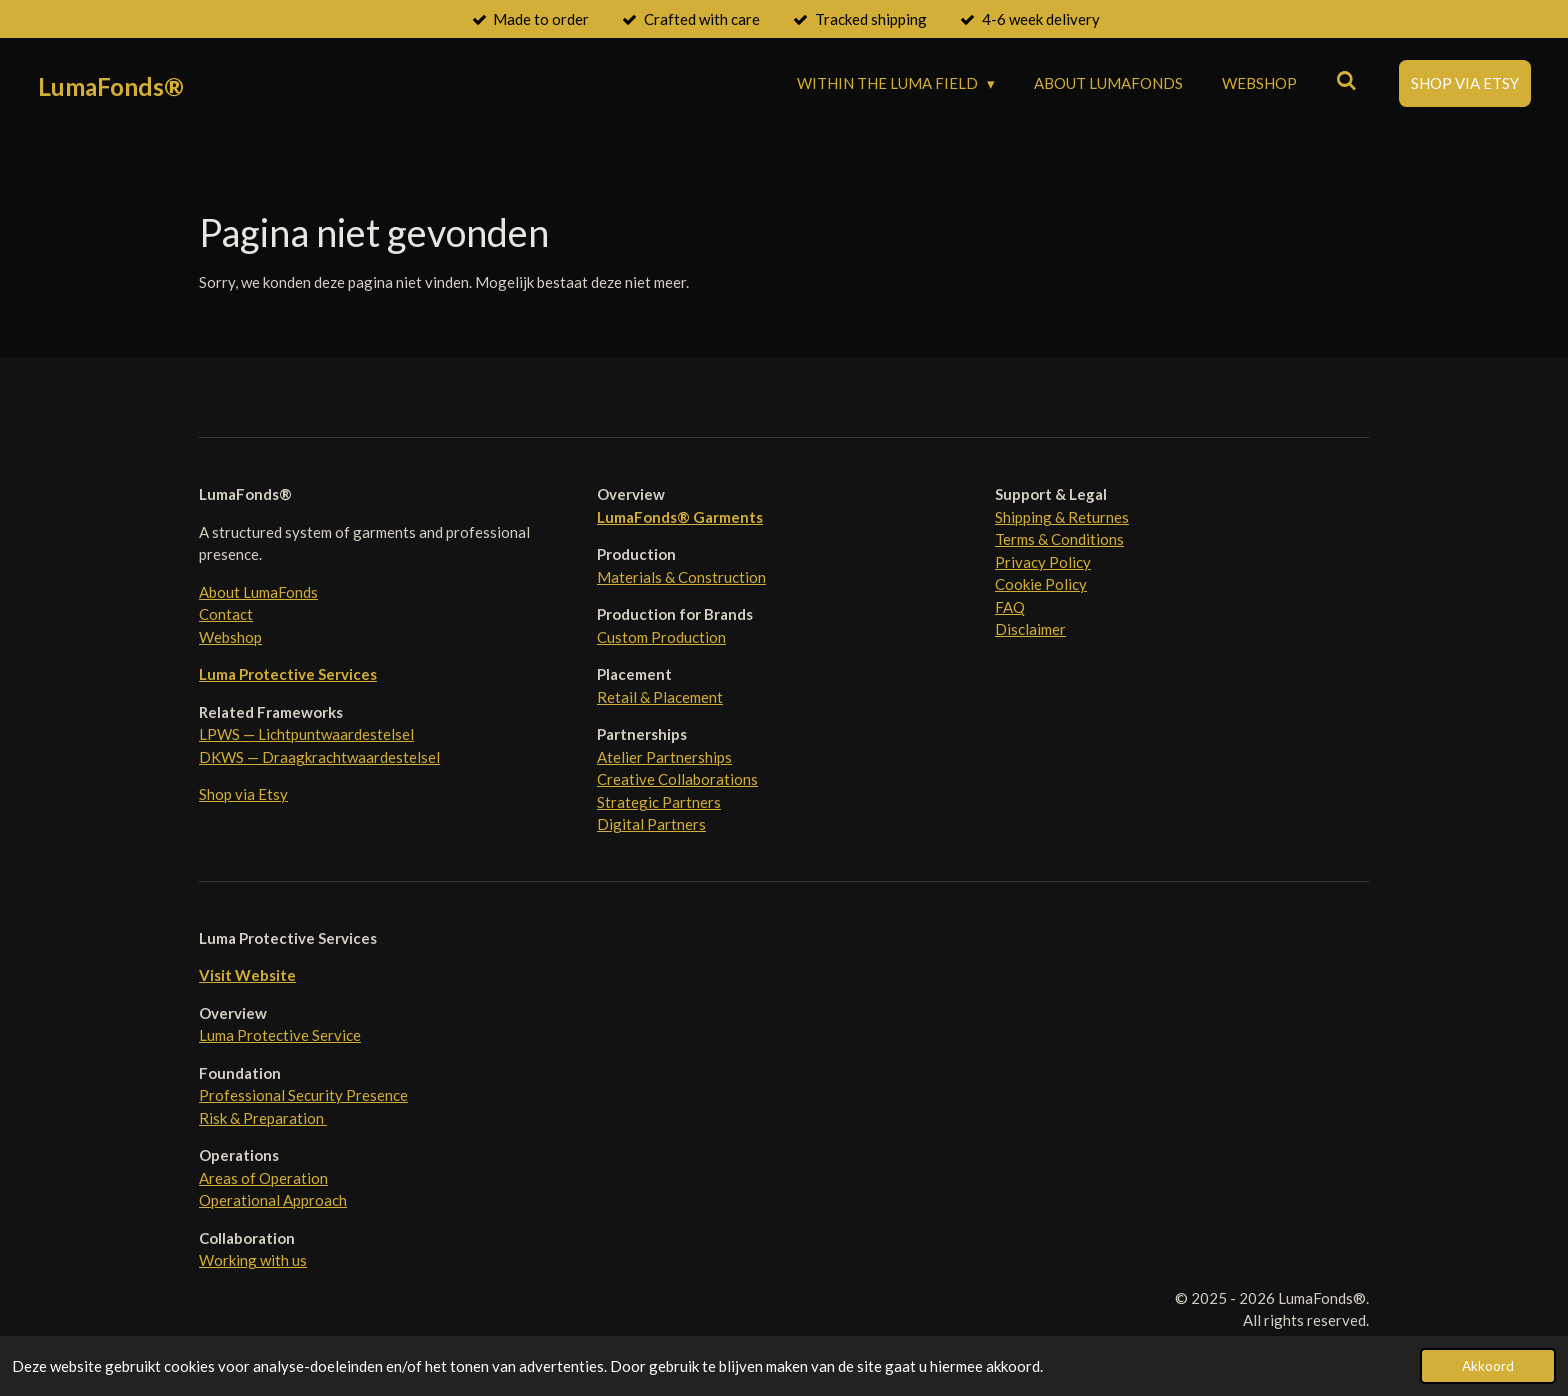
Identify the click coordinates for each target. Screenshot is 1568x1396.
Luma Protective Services (288, 674)
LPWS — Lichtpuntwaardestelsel (306, 734)
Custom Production (661, 637)
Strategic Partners (659, 802)
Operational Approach (273, 1200)
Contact (226, 614)
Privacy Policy (1043, 562)
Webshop (230, 637)
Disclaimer (1030, 629)
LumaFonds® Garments (680, 517)
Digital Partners (651, 824)
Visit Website (247, 975)
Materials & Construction (681, 577)
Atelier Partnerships (664, 757)
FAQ (1010, 607)
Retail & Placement (660, 697)
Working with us (253, 1260)
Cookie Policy (1041, 584)
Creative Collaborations (677, 779)
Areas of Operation (263, 1178)
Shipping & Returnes (1062, 517)
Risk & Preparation (263, 1118)
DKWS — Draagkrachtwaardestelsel (319, 757)
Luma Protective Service (280, 1035)
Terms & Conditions (1059, 539)
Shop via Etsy (243, 794)
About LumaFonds (258, 592)
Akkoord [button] (1488, 1366)
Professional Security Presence (303, 1095)
